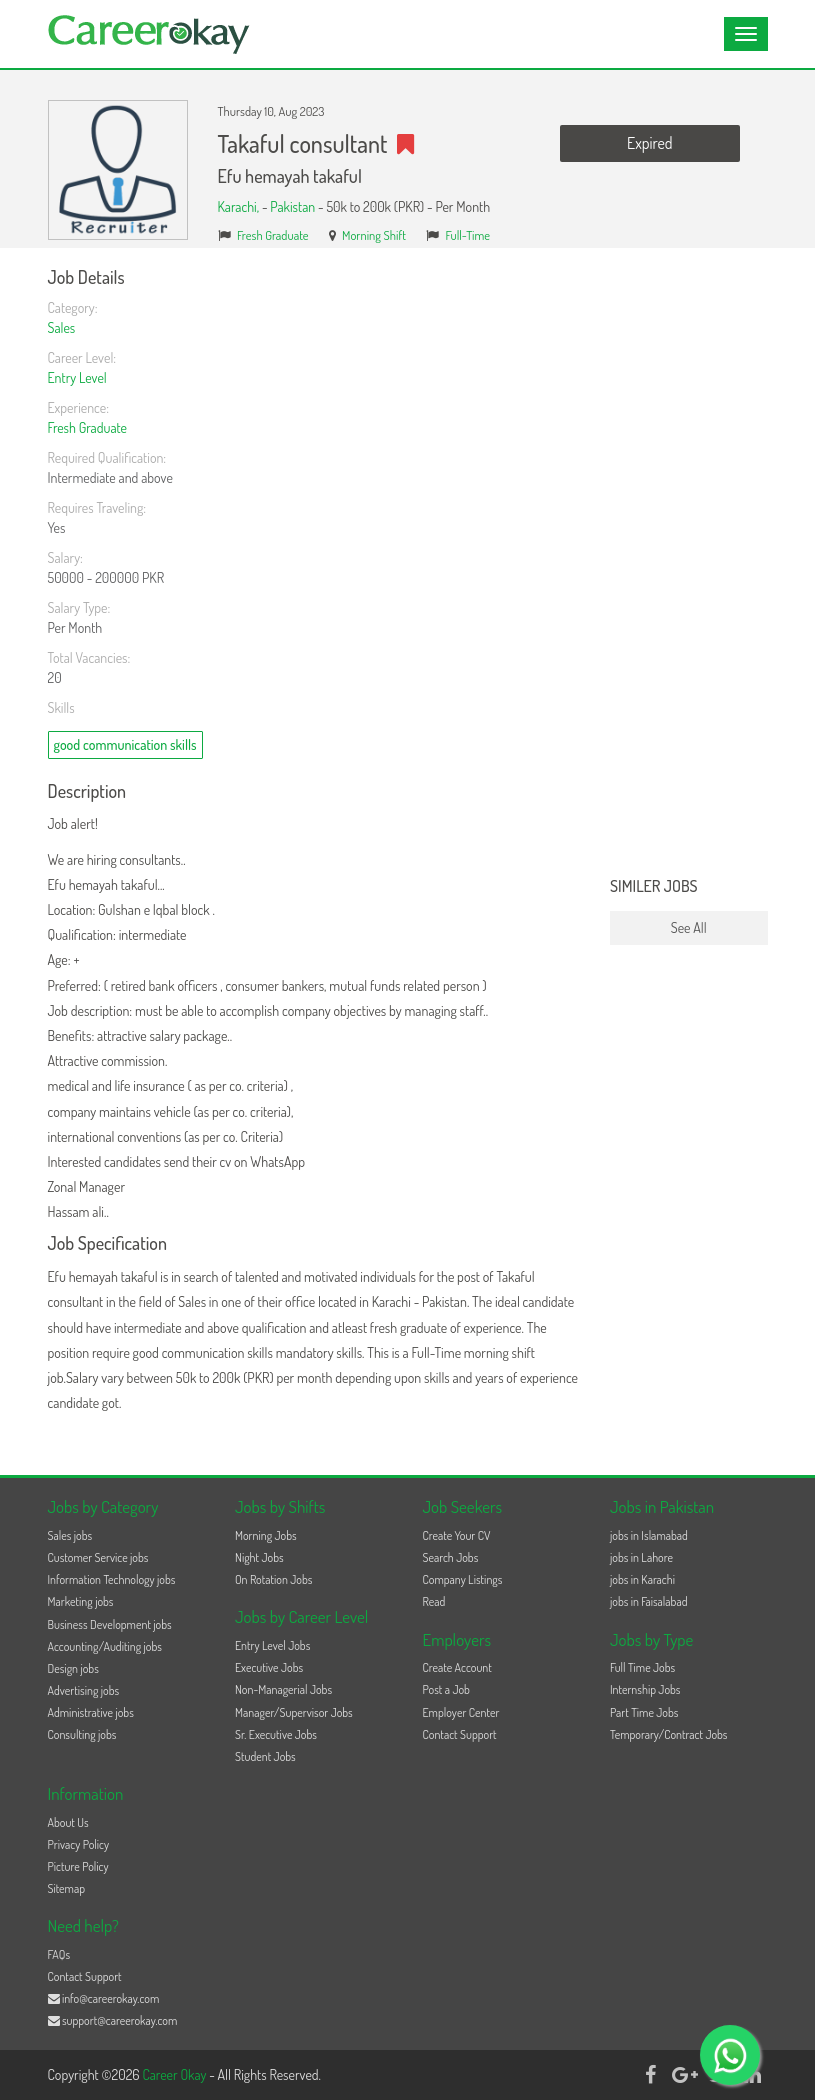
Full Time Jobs (642, 1667)
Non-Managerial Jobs (283, 1689)
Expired (649, 143)
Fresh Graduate (273, 235)
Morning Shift (374, 235)
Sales (62, 327)
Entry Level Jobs (272, 1645)
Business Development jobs (110, 1624)
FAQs (59, 1954)
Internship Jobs (645, 1689)
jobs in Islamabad (649, 1535)
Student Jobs (265, 1756)
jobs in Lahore (641, 1557)
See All (689, 927)
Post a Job (446, 1689)
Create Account (457, 1667)
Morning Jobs (266, 1535)
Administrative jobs (91, 1712)
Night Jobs (259, 1557)
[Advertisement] (689, 568)
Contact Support (460, 1734)
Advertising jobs (84, 1690)
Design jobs (73, 1668)
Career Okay (175, 2074)
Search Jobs (451, 1557)
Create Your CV (457, 1535)
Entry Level (77, 377)
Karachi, (240, 206)
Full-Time (468, 235)
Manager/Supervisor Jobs (294, 1712)
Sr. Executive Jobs (276, 1734)
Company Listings (463, 1579)
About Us (68, 1822)
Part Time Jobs (644, 1712)
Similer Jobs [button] (654, 887)
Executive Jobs (269, 1667)
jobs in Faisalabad (648, 1601)
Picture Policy (78, 1866)
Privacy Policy (79, 1844)
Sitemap (67, 1888)
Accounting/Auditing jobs (105, 1646)
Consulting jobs (82, 1734)
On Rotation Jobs (273, 1579)
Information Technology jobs (112, 1579)
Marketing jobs (81, 1601)
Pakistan (292, 206)
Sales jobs (70, 1535)
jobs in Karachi (642, 1579)
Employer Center (461, 1712)
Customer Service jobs (98, 1557)
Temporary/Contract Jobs (669, 1734)
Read (434, 1601)
